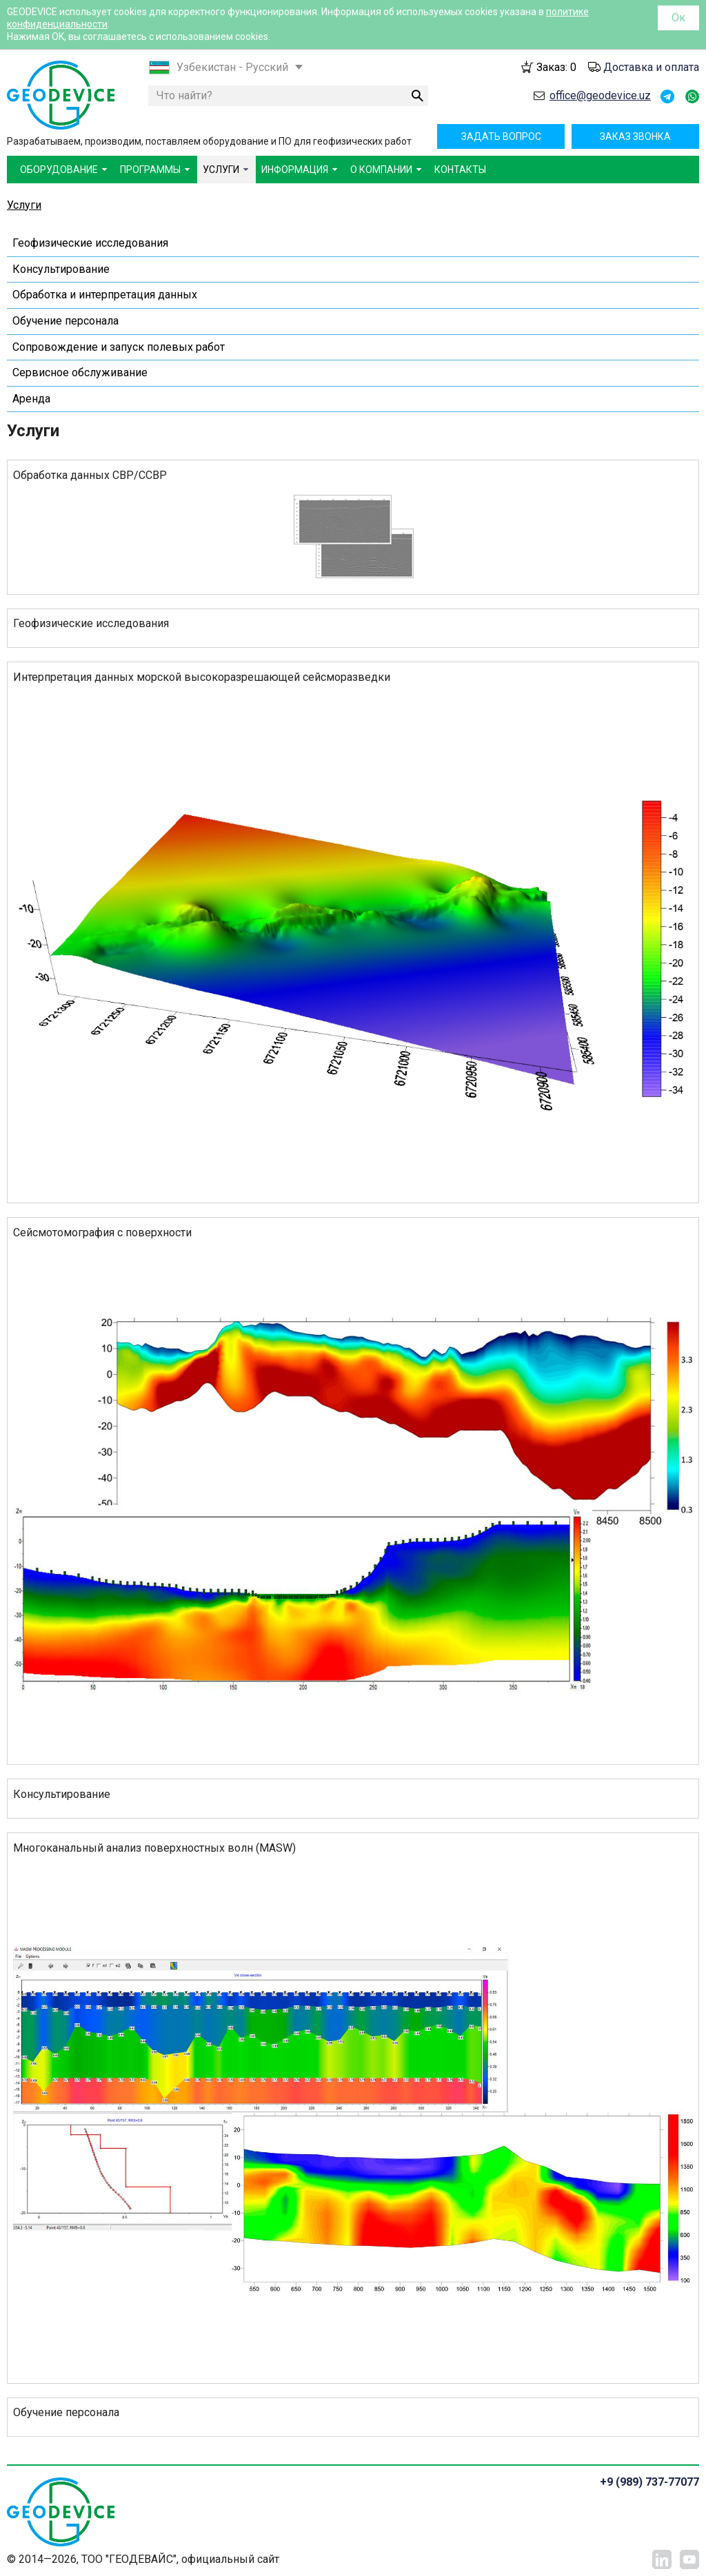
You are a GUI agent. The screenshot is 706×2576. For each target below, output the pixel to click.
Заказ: (556, 67)
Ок (678, 17)
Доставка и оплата (651, 67)
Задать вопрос (501, 136)
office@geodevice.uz (600, 95)
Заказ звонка (635, 136)
